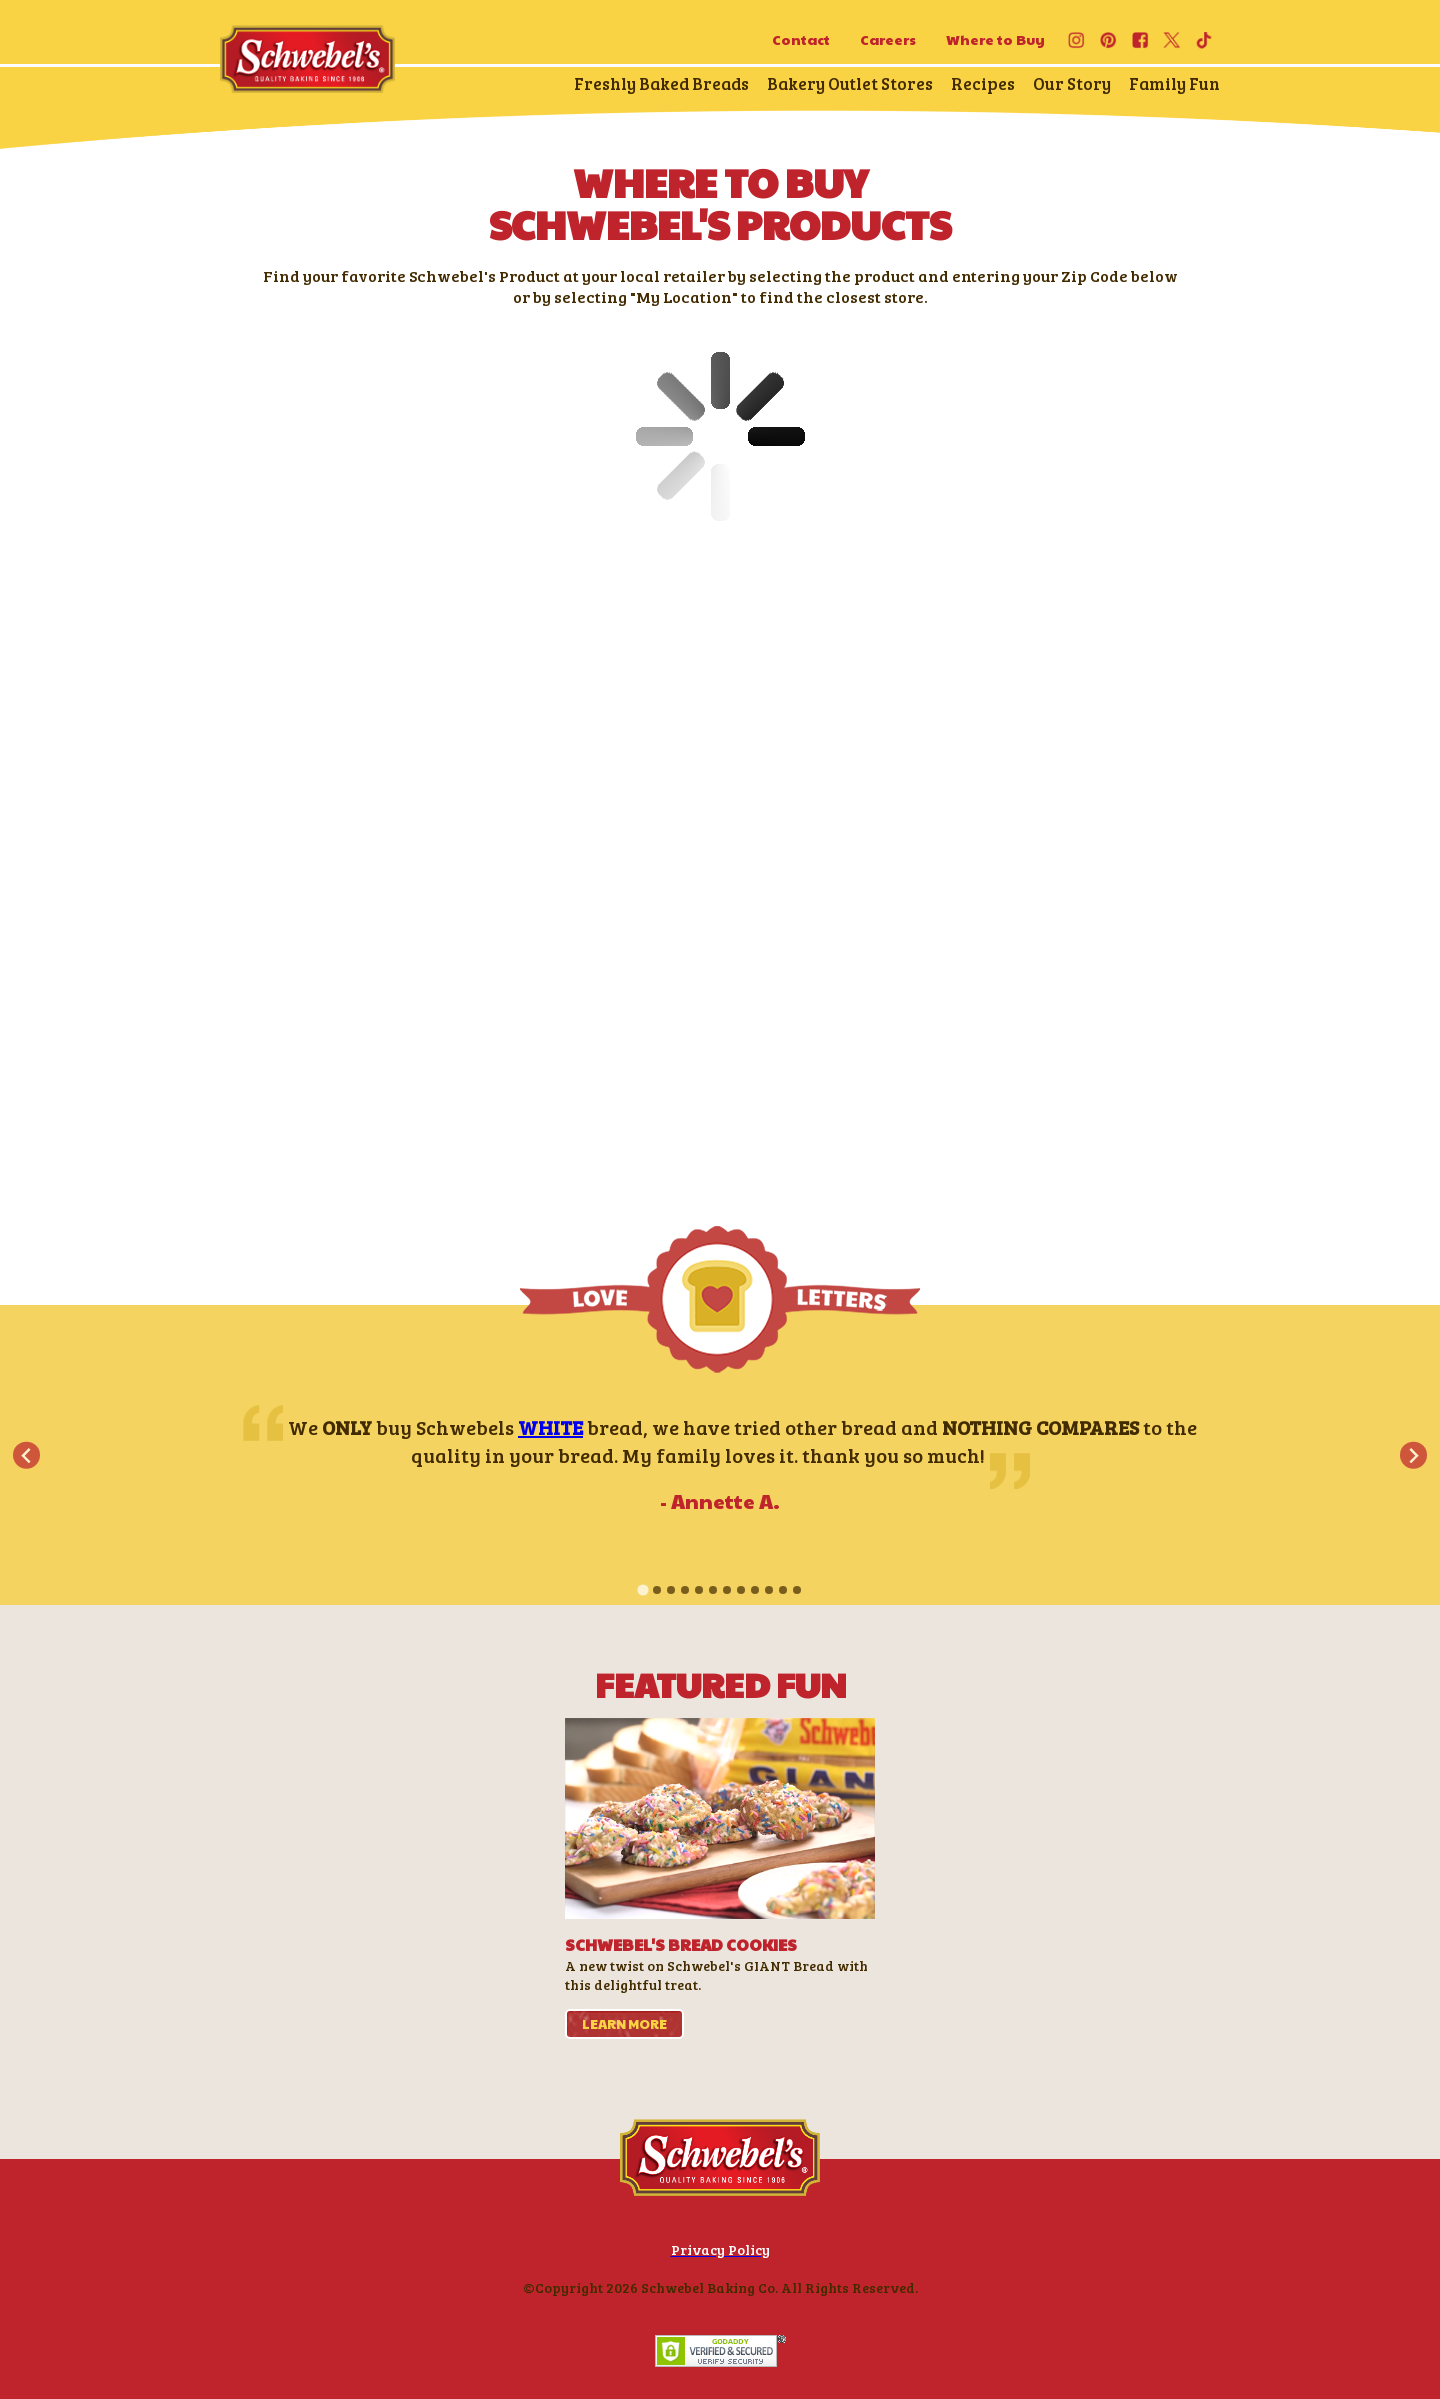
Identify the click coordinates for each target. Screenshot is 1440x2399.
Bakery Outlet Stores (850, 83)
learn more (624, 2024)
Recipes (983, 83)
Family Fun (1174, 83)
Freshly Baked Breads (661, 83)
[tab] (642, 1590)
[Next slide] (1413, 1455)
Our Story (1072, 83)
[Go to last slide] (26, 1455)
